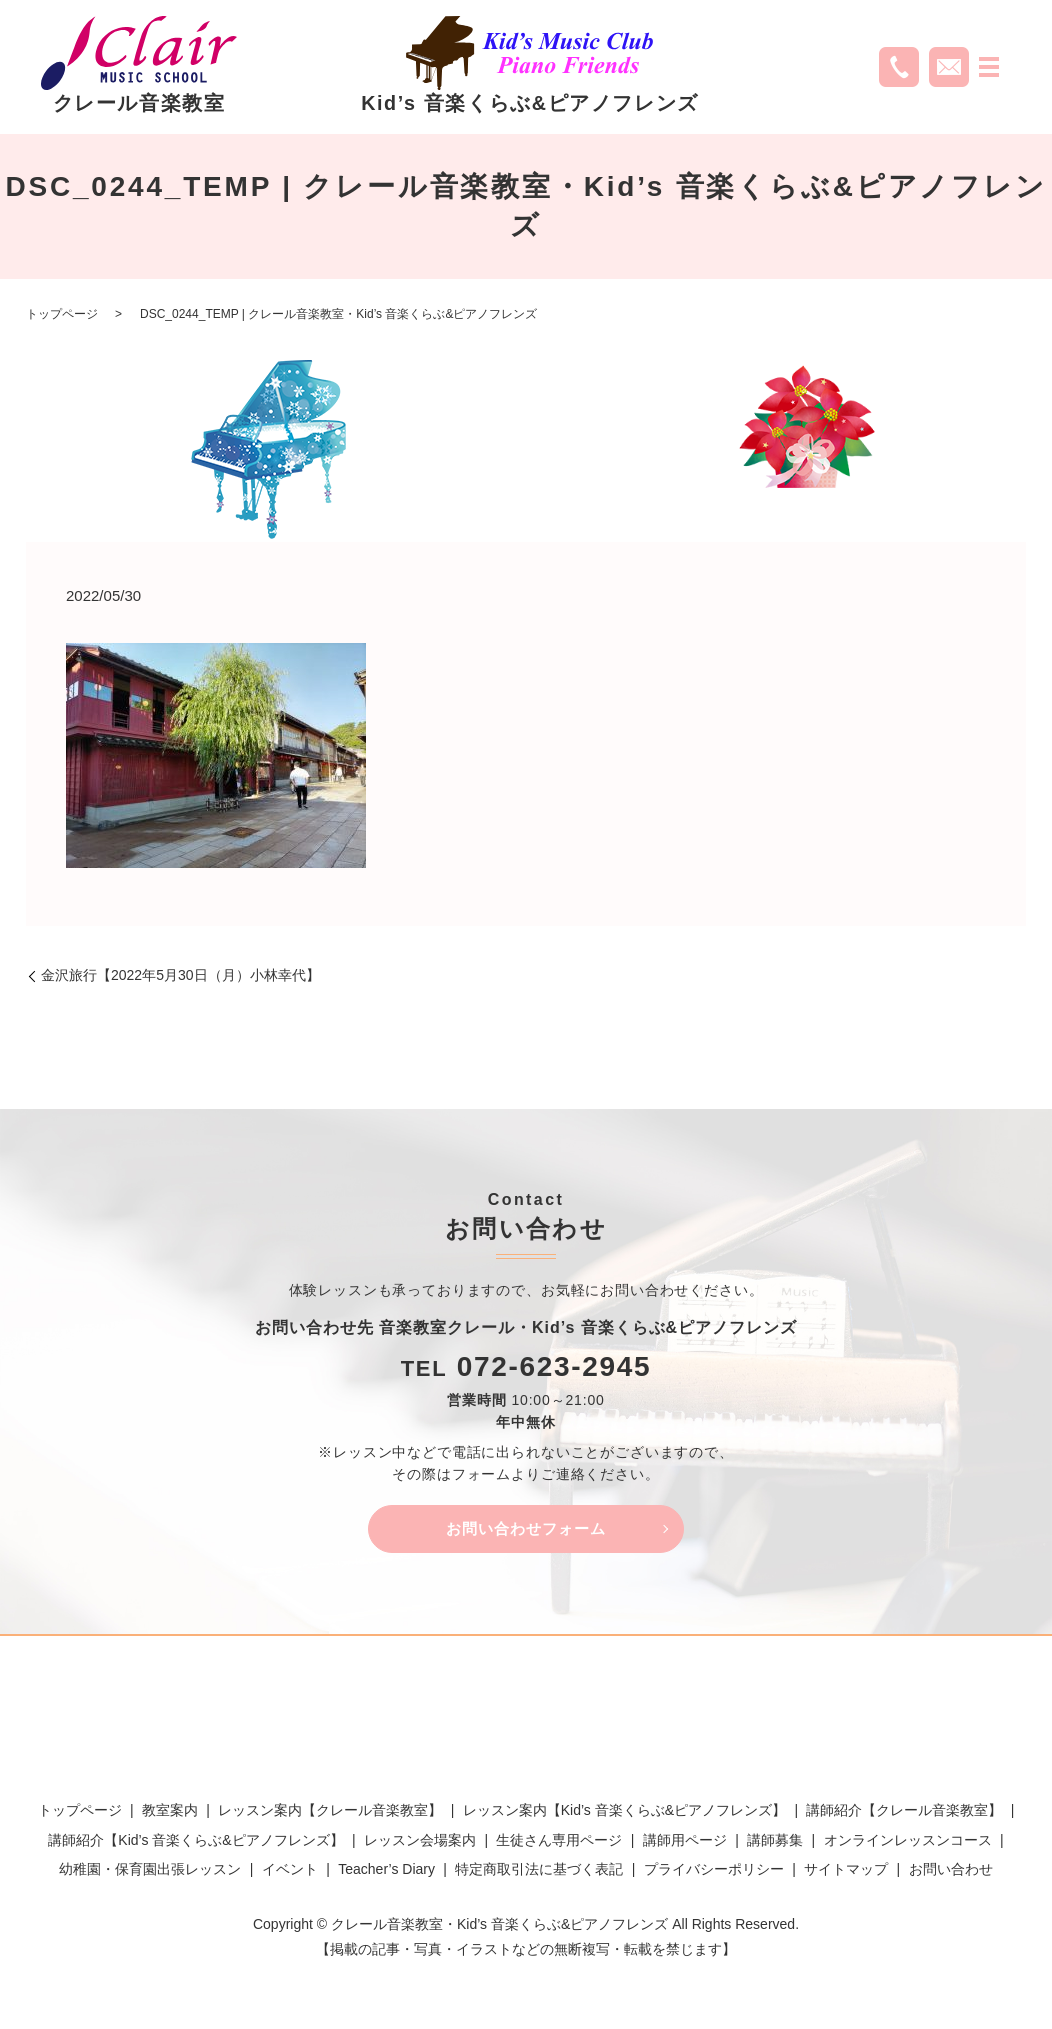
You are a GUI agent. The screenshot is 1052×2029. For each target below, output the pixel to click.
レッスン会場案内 (420, 1843)
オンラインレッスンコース (908, 1843)
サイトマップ (846, 1872)
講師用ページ (685, 1843)
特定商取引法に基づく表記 (539, 1872)
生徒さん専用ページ (559, 1843)
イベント (290, 1872)
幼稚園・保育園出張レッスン (150, 1872)
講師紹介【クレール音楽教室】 (904, 1813)
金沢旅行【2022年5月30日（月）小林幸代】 (180, 975)
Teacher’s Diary (386, 1872)
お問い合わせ (951, 1872)
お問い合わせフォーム (526, 1529)
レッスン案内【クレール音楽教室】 (330, 1813)
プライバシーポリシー (714, 1872)
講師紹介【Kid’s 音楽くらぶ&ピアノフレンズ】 (195, 1843)
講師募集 (775, 1843)
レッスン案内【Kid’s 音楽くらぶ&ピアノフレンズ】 (624, 1813)
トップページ (62, 314)
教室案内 (170, 1813)
